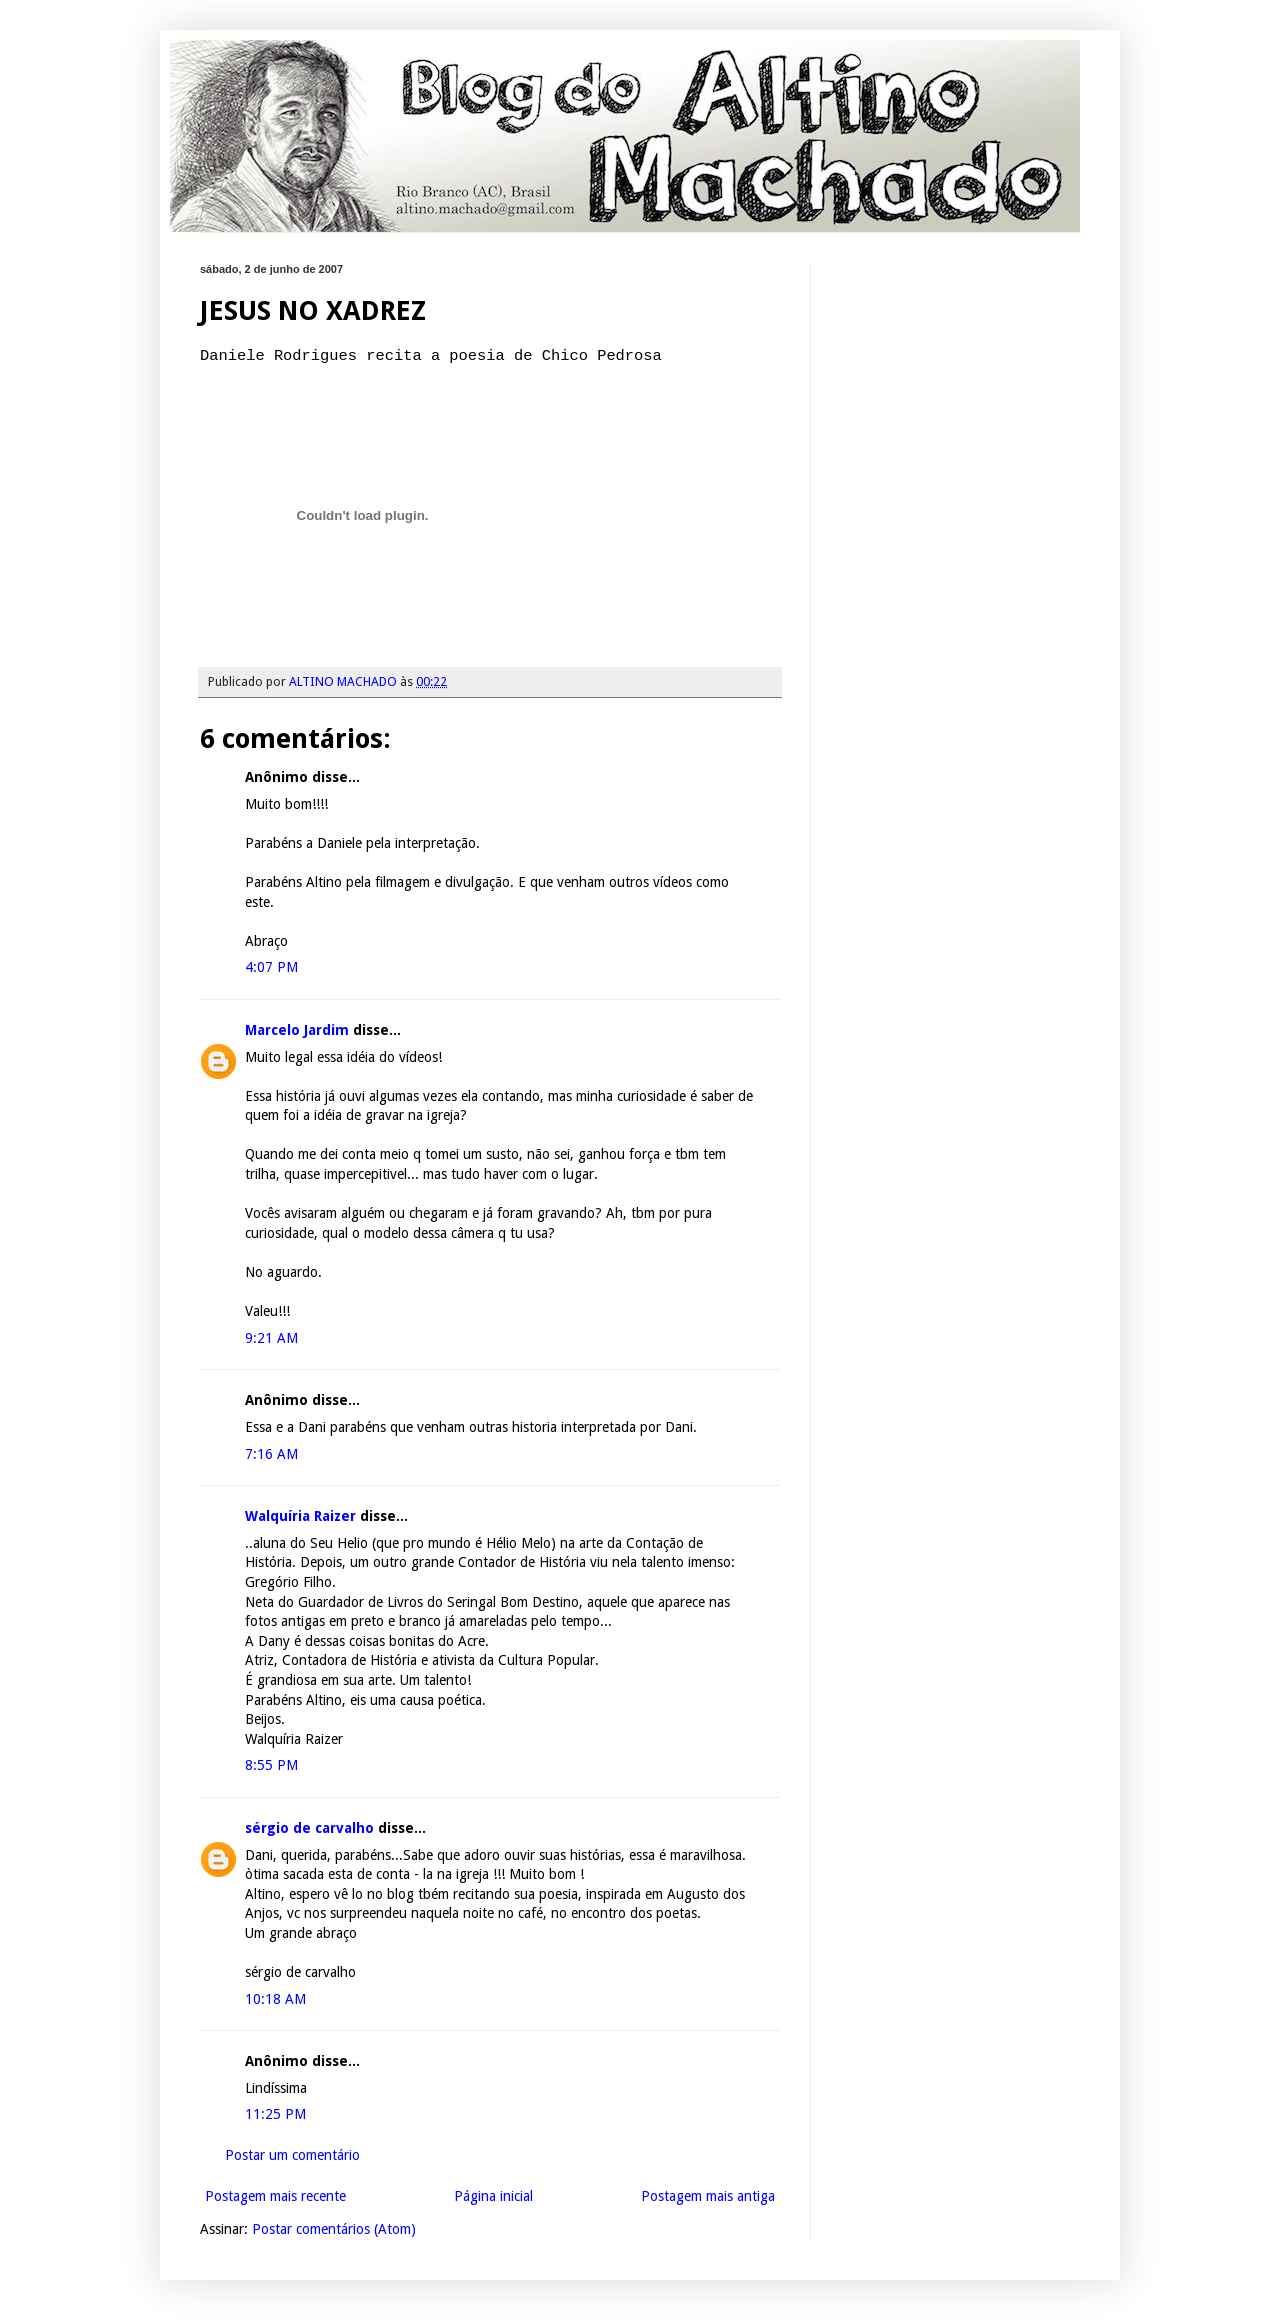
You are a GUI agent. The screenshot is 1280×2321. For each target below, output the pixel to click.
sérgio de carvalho (309, 1828)
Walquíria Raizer (300, 1516)
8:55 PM (271, 1765)
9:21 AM (271, 1338)
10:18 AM (275, 1999)
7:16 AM (271, 1454)
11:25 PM (275, 2114)
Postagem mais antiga (708, 2196)
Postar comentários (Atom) (334, 2229)
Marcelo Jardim (297, 1030)
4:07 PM (271, 967)
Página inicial (493, 2196)
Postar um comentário (292, 2155)
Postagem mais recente (275, 2196)
